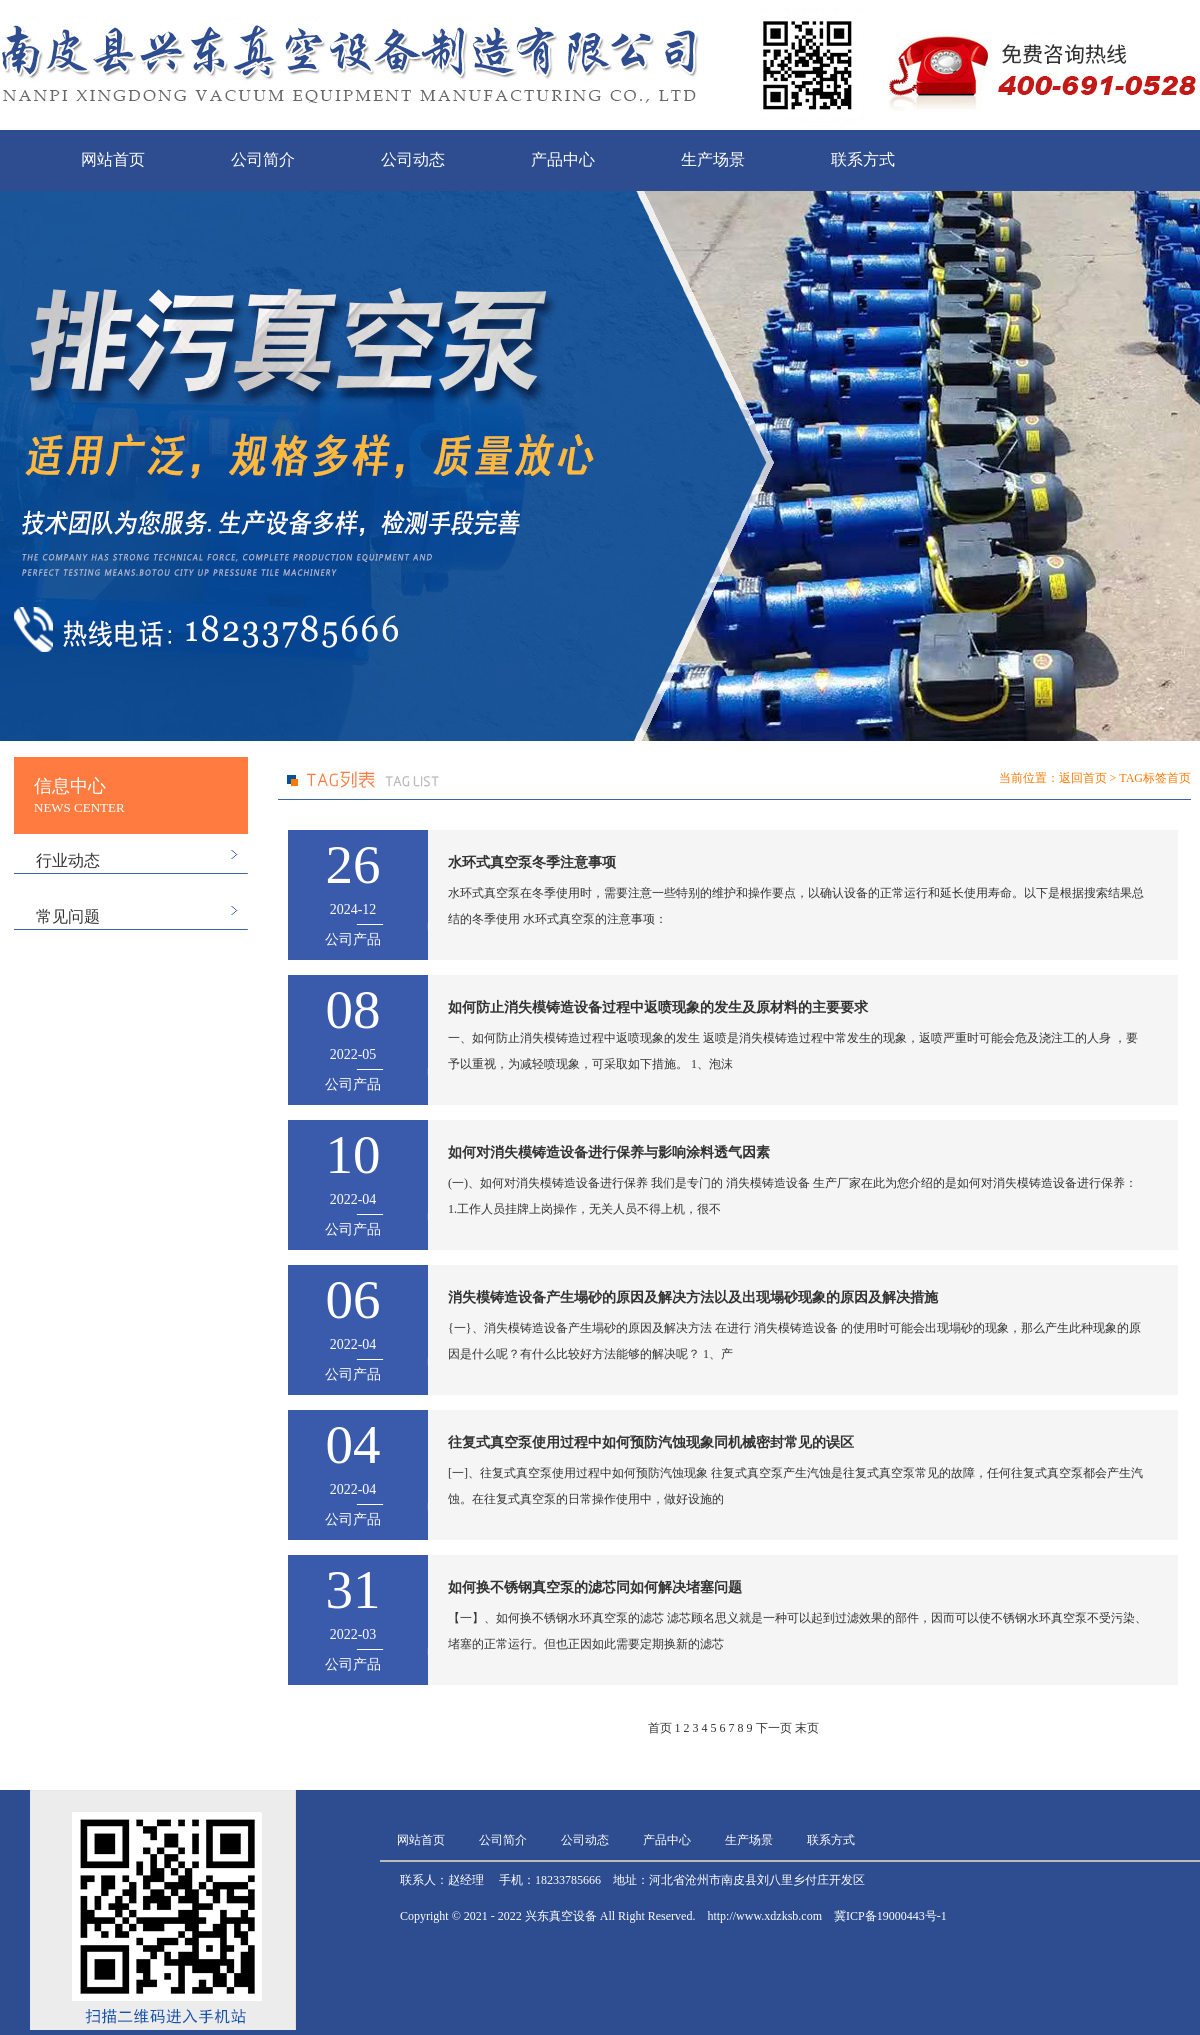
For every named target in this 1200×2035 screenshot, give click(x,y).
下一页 (774, 1728)
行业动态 (68, 860)
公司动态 (413, 159)
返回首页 (1083, 778)
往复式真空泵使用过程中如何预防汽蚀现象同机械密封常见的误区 (651, 1442)
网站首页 (113, 159)
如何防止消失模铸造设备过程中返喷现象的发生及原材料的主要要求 (658, 1007)
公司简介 (263, 159)
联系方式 (863, 159)
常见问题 (68, 916)
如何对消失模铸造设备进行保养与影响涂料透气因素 (609, 1152)
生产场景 (713, 159)
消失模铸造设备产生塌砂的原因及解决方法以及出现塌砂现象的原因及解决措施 (693, 1297)
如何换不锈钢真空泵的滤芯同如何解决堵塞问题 (595, 1587)
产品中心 (563, 159)
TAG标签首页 (1155, 778)
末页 (807, 1728)
